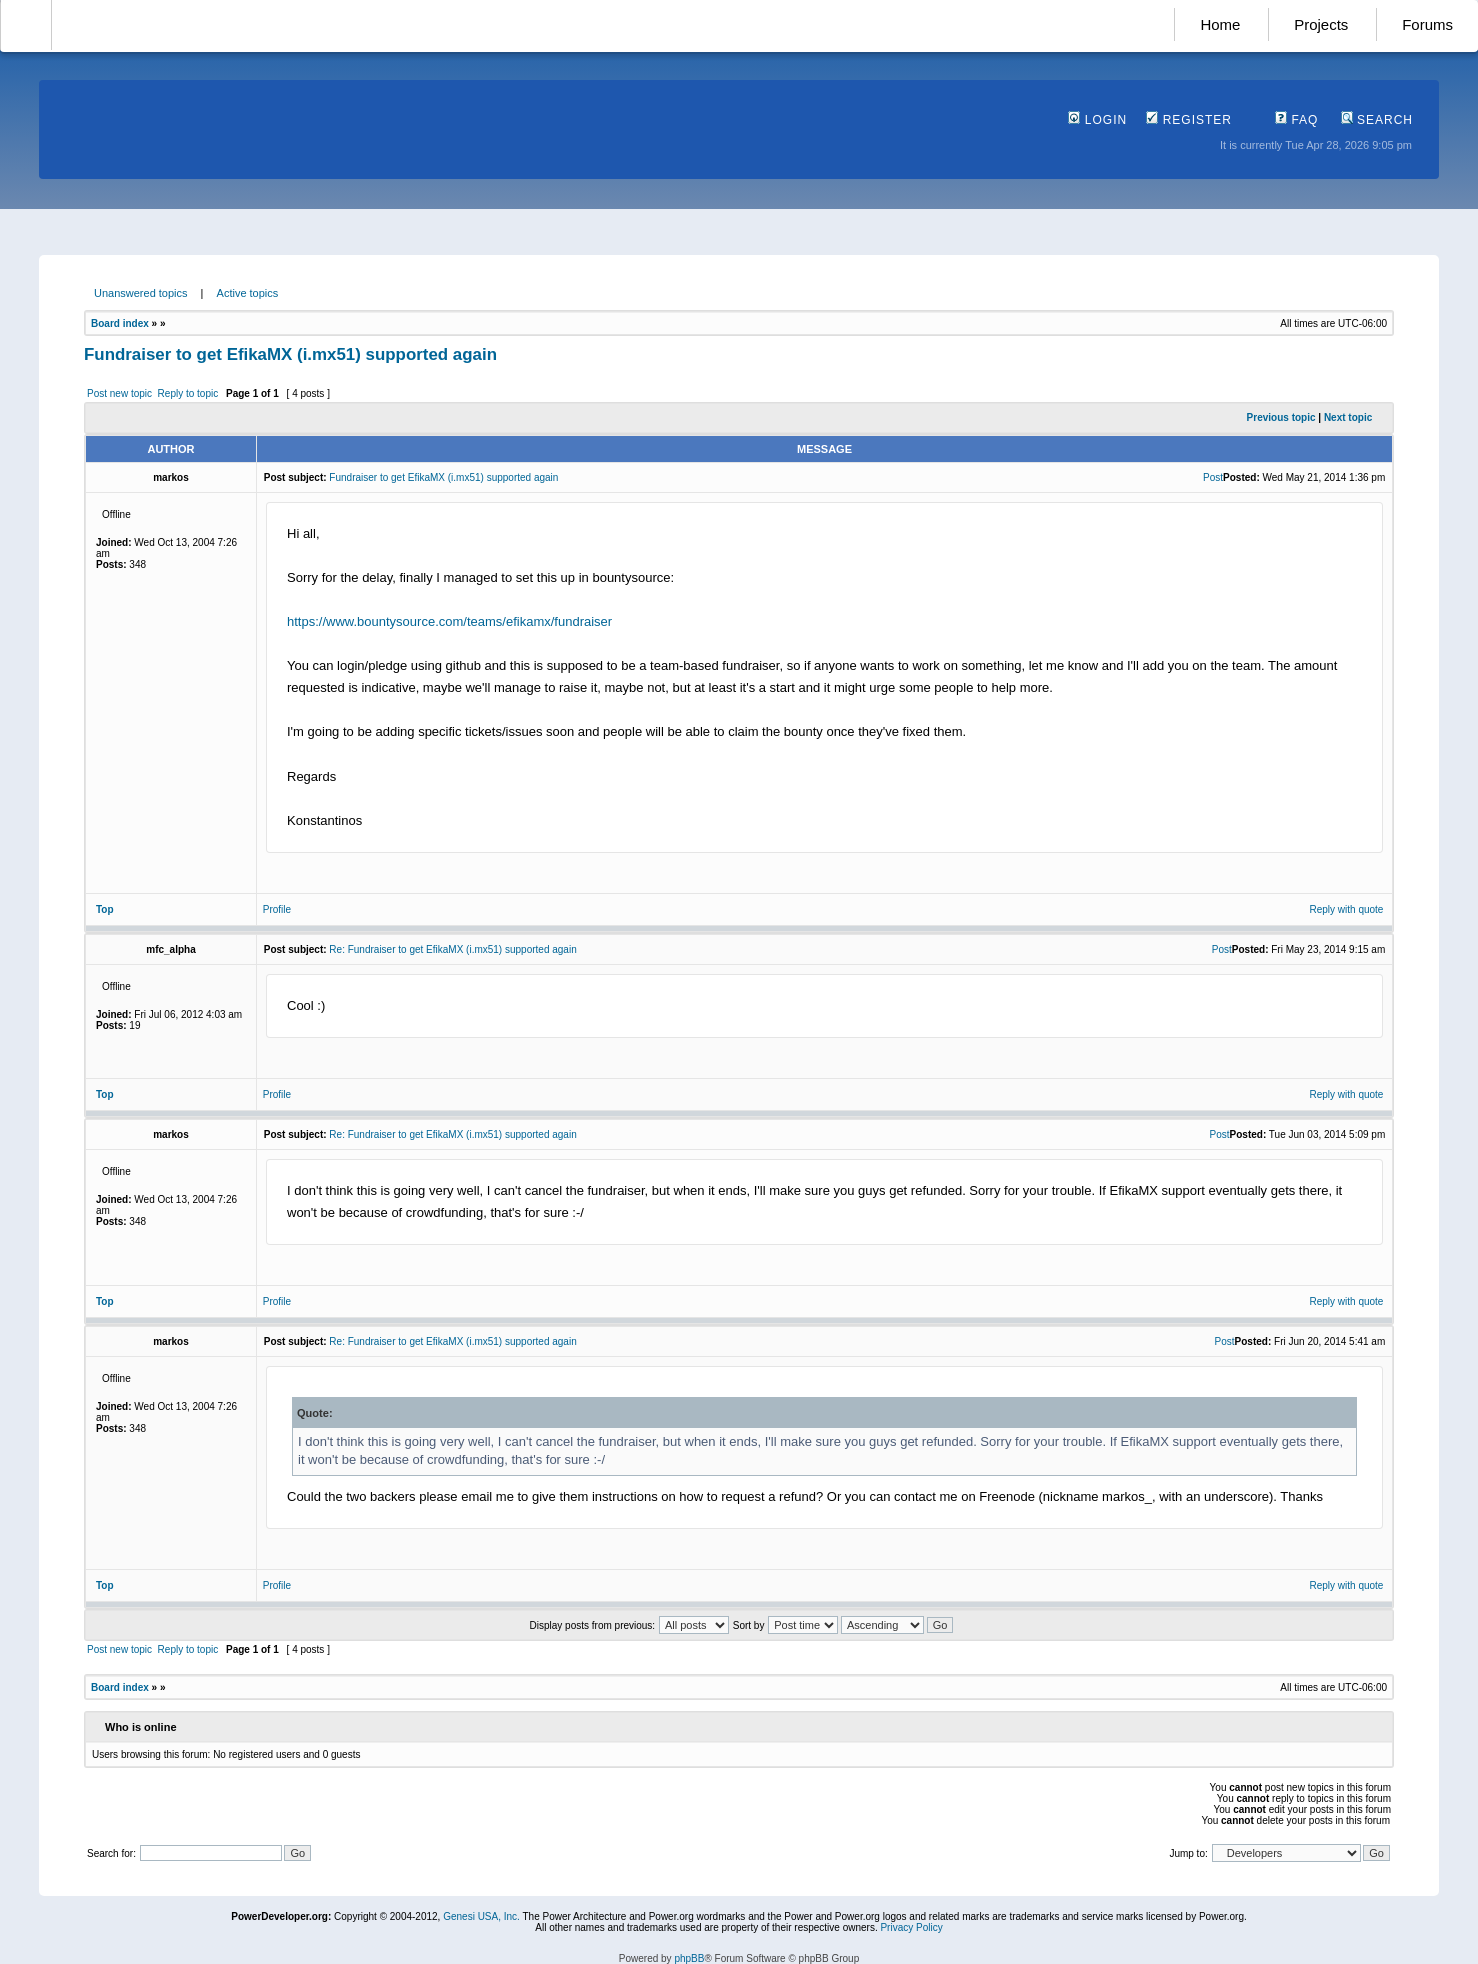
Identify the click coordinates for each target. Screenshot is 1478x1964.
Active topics (248, 293)
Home (1220, 24)
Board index (120, 323)
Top (105, 909)
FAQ (1296, 120)
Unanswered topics (141, 293)
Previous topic (1281, 417)
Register (1189, 120)
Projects (1321, 24)
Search (1377, 120)
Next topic (1348, 417)
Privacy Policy (911, 1927)
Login (1097, 120)
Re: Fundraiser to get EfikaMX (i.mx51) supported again (452, 949)
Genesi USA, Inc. (481, 1916)
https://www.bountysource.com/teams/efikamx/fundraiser (449, 621)
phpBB (689, 1958)
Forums (1427, 24)
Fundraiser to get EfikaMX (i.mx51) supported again (290, 354)
